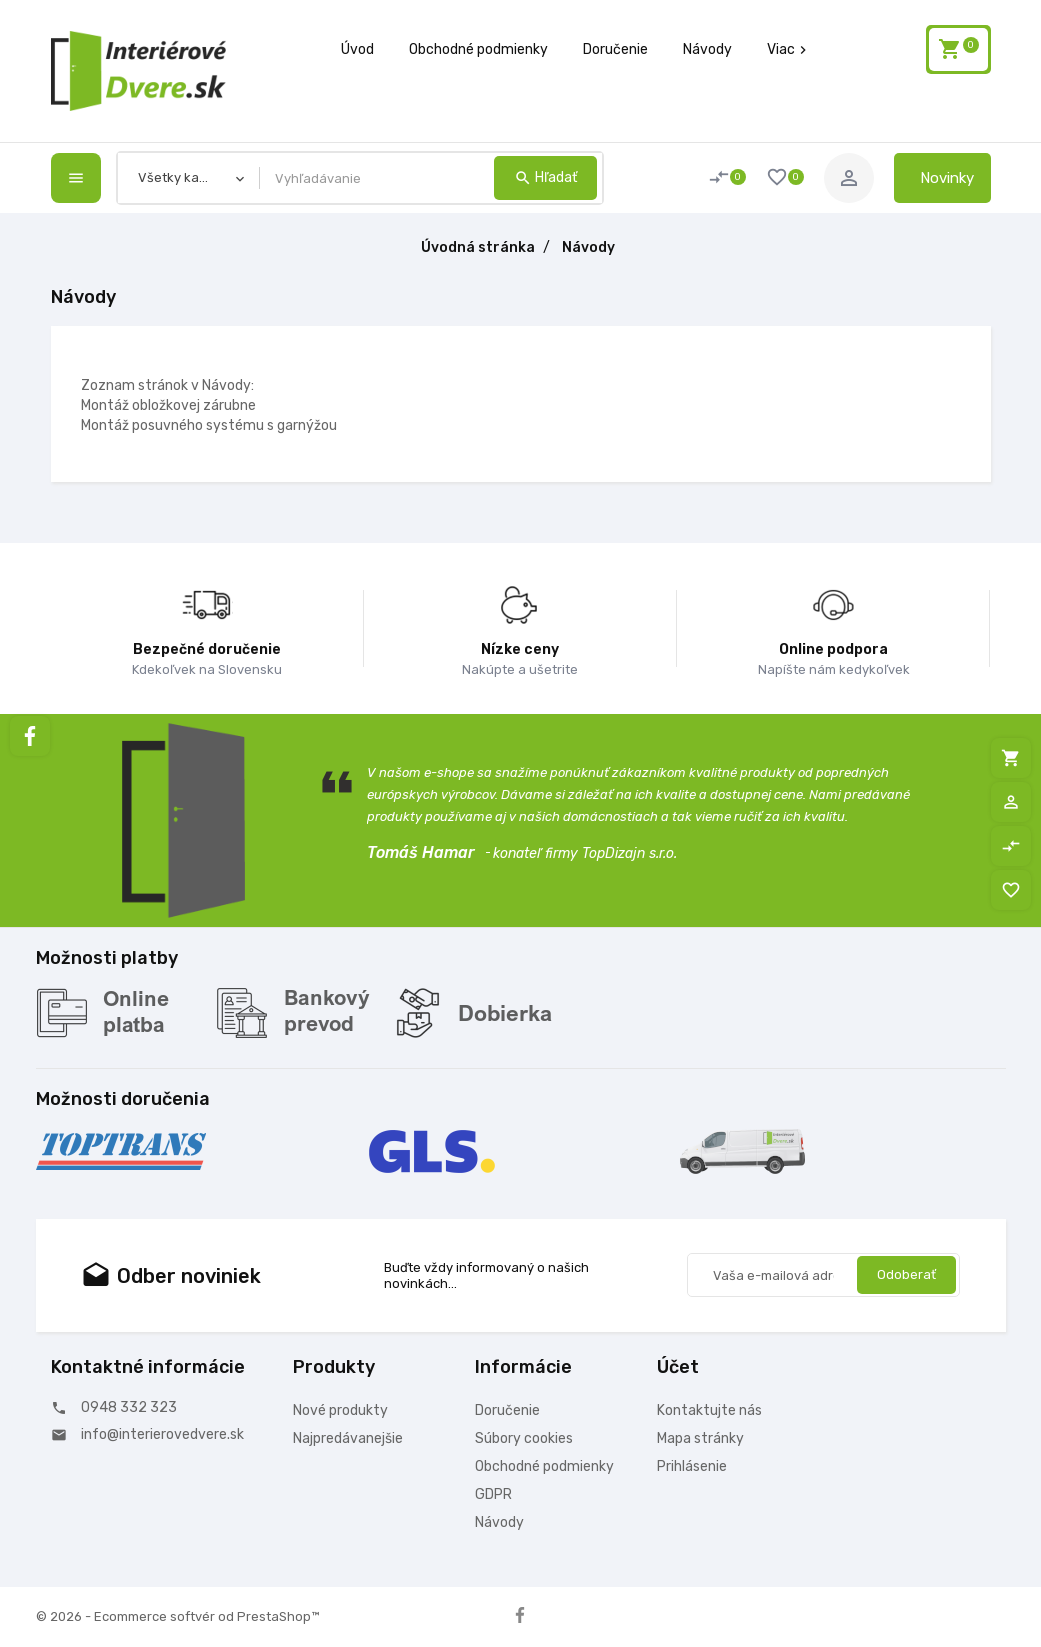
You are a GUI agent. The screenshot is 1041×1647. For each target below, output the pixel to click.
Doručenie (615, 49)
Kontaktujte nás (709, 1410)
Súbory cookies (524, 1438)
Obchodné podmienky (478, 49)
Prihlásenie (692, 1466)
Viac (789, 49)
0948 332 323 (129, 1407)
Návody (707, 49)
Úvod (357, 49)
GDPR (493, 1494)
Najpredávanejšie (348, 1438)
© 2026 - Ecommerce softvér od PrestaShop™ (177, 1616)
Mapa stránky (700, 1438)
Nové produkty (340, 1410)
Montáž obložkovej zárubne (168, 405)
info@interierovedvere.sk (162, 1434)
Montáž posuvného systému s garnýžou (209, 425)
